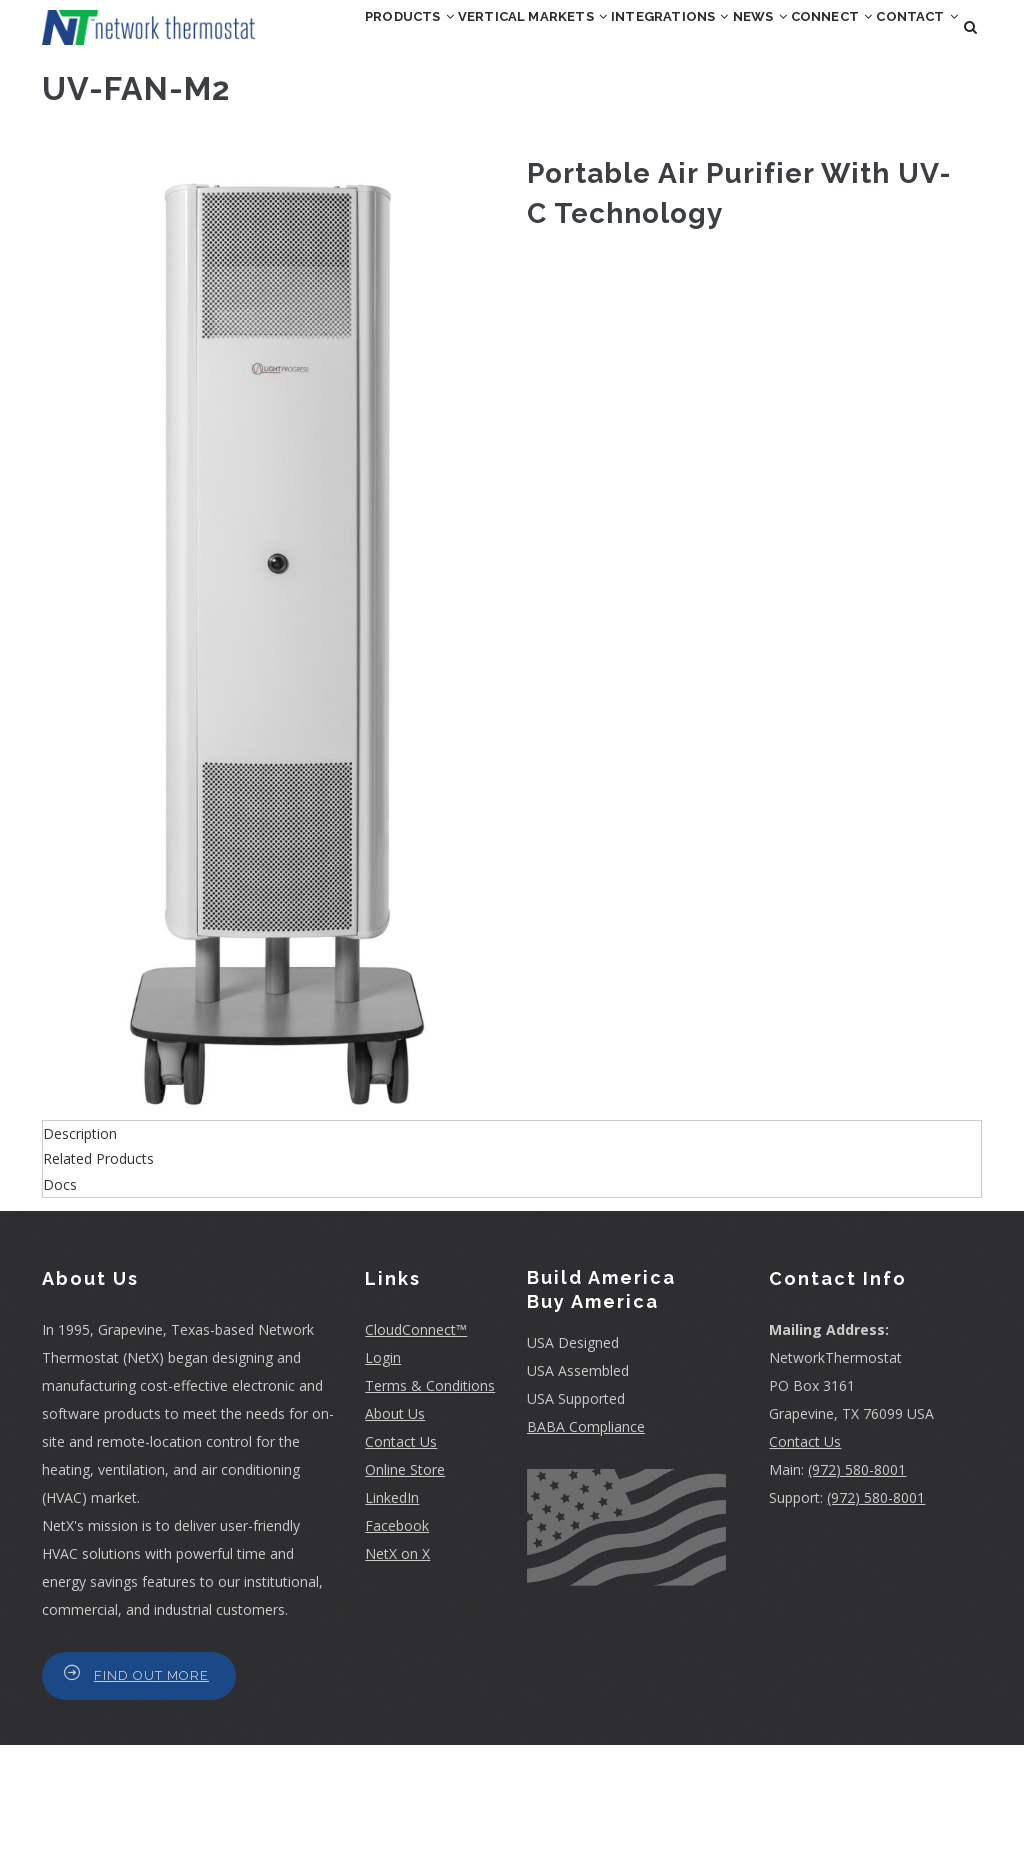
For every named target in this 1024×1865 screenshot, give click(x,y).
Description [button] (80, 1253)
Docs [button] (60, 1304)
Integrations (710, 43)
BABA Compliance (586, 1546)
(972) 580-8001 (857, 1589)
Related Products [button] (98, 1279)
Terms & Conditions (430, 1505)
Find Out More (151, 1795)
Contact (494, 130)
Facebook (397, 1645)
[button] (277, 749)
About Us (395, 1533)
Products (385, 43)
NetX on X (397, 1673)
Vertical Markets (540, 43)
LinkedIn (392, 1617)
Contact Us (401, 1561)
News (828, 43)
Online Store (405, 1589)
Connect (381, 130)
